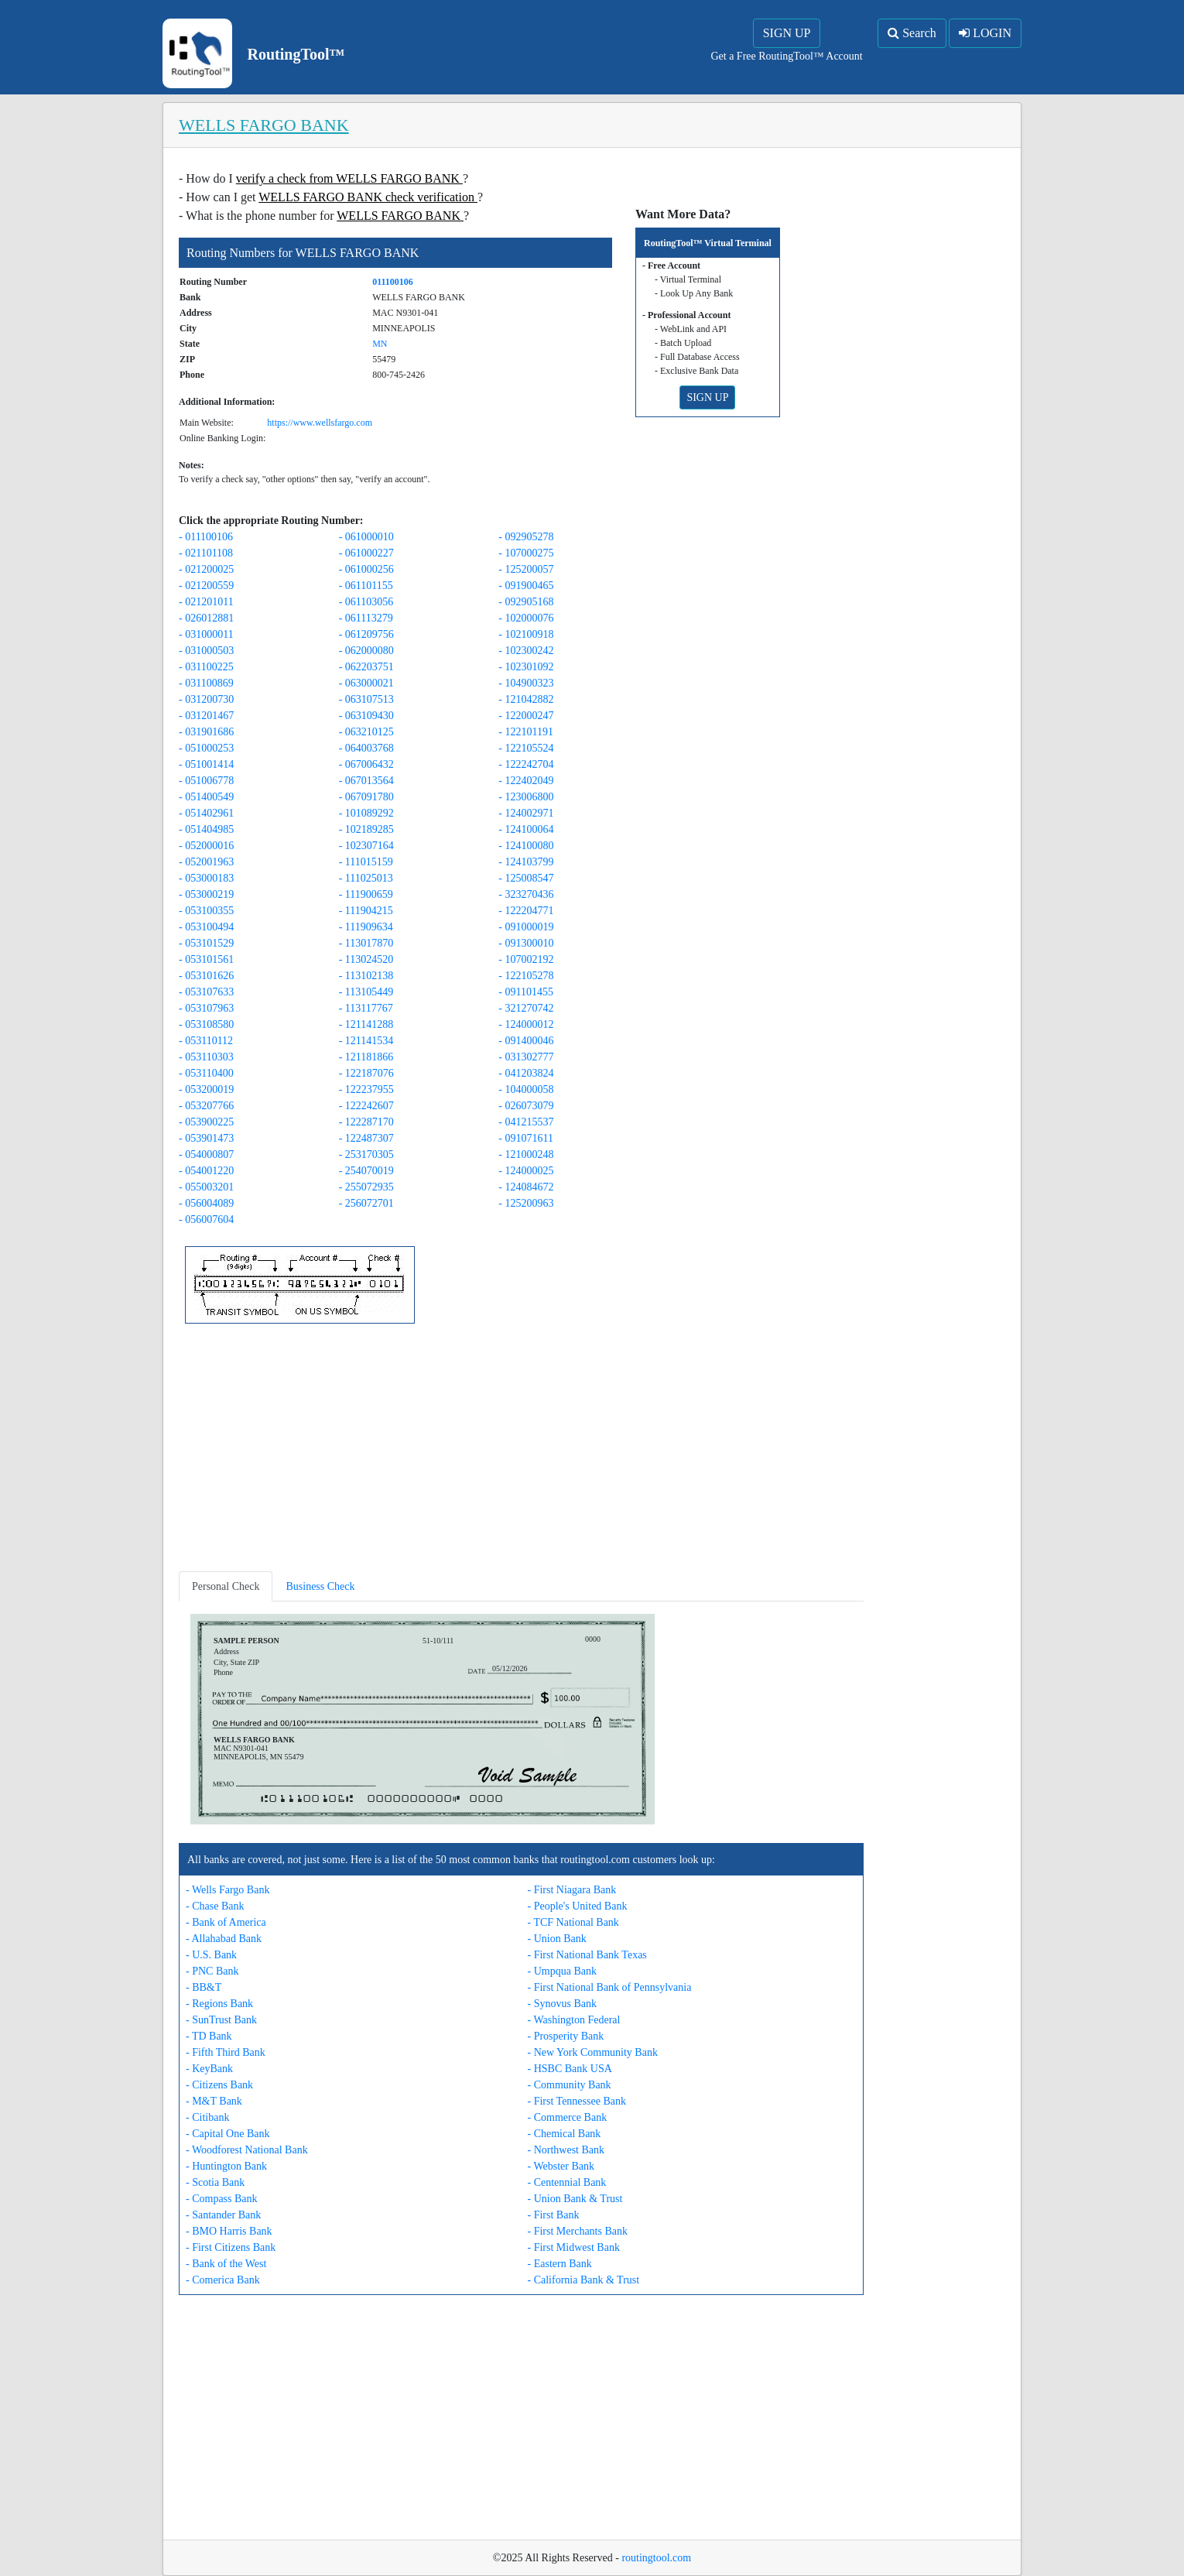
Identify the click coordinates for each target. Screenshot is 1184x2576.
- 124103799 (525, 862)
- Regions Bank (219, 2003)
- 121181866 (366, 1057)
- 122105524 (525, 748)
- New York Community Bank (593, 2052)
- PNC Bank (212, 1971)
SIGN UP (787, 32)
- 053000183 (206, 878)
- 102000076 (525, 618)
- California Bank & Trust (584, 2280)
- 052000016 (206, 845)
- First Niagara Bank (572, 1890)
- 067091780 (366, 797)
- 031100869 (206, 683)
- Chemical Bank (564, 2133)
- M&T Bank (214, 2101)
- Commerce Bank (567, 2117)
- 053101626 (206, 975)
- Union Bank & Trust (575, 2198)
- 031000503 (206, 650)
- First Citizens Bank (230, 2247)
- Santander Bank (223, 2215)
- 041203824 (525, 1073)
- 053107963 (206, 1008)
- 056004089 (206, 1203)
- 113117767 (366, 1008)
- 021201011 (206, 602)
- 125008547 (525, 878)
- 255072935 (366, 1187)
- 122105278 (525, 975)
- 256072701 (366, 1203)
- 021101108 (206, 553)
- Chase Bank (215, 1906)
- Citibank (207, 2117)
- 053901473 (206, 1138)
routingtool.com (656, 2558)
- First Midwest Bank (574, 2247)
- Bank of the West (226, 2263)
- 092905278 (525, 537)
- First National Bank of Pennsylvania (610, 1987)
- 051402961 (206, 813)
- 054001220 (206, 1171)
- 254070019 (366, 1171)
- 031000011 (206, 634)
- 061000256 (366, 569)
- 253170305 (366, 1154)
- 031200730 (206, 699)
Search (912, 32)
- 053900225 (206, 1122)
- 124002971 (525, 813)
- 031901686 (206, 732)
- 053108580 (206, 1024)
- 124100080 (525, 845)
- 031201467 (206, 715)
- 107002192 (525, 959)
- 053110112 (206, 1040)
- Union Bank (557, 1938)
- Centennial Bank (567, 2182)
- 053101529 (206, 943)
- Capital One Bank (227, 2133)
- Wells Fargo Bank (227, 1890)
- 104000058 (525, 1089)
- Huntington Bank (226, 2166)
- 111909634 (366, 927)
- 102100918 (525, 634)
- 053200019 (206, 1089)
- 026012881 (206, 618)
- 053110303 (206, 1057)
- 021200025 (206, 569)
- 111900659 (366, 894)
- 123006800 (525, 797)
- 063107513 (366, 699)
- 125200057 (525, 569)
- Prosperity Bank (566, 2036)
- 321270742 (525, 1008)
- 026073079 (525, 1106)
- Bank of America (226, 1922)
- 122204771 (525, 910)
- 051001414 (206, 764)
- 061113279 (366, 618)
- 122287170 (366, 1122)
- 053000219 (206, 894)
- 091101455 (525, 992)
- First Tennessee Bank (577, 2101)
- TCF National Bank (573, 1922)
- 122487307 (366, 1138)
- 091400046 (525, 1040)
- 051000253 (206, 748)
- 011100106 (206, 537)
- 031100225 (206, 667)
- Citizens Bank (219, 2085)
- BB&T (203, 1987)
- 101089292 (366, 813)
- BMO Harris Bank (229, 2231)
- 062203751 (366, 667)
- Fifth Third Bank (225, 2052)
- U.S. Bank (211, 1955)
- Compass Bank (222, 2198)
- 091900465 (525, 585)
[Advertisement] (521, 1450)
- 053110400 (206, 1073)
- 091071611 (525, 1138)
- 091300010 (525, 943)
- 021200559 (206, 585)
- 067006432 (366, 764)
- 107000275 (525, 553)
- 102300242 (525, 650)
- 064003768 (366, 748)
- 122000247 (525, 715)
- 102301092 (525, 667)
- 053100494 (206, 927)
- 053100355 (206, 910)
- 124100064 (525, 829)
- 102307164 (366, 845)
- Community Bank (569, 2085)
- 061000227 (366, 553)
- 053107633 (206, 992)
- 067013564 (366, 780)
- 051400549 (206, 797)
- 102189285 (366, 829)
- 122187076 (366, 1073)
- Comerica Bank (223, 2280)
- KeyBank (209, 2068)
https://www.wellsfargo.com (319, 422)
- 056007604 (206, 1219)
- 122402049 (525, 780)
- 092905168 (525, 602)
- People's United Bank (578, 1906)
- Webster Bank (561, 2166)
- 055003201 (206, 1187)
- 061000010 (366, 537)
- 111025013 (366, 878)
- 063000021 (366, 683)
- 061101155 (366, 585)
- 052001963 (206, 862)
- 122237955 (366, 1089)
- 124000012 (525, 1024)
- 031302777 (525, 1057)
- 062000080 (366, 650)
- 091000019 (525, 927)
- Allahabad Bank (224, 1938)
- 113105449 (366, 992)
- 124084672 (525, 1187)
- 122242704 (525, 764)
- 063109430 (366, 715)
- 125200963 (525, 1203)
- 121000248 (525, 1154)
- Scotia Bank (215, 2182)
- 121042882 (525, 699)
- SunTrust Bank (221, 2020)
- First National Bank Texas (587, 1955)
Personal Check (225, 1586)
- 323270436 (525, 894)
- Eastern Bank (560, 2263)
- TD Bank (209, 2036)
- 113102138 (366, 975)
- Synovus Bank (562, 2003)
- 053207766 (206, 1106)
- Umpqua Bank (562, 1971)
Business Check (320, 1586)
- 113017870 (366, 943)
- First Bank (554, 2215)
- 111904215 (366, 910)
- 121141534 (366, 1040)
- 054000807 (206, 1154)
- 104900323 (525, 683)
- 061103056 (366, 602)
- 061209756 (366, 634)
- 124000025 (525, 1171)
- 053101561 (206, 959)
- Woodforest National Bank (247, 2150)
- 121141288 (366, 1024)
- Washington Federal (574, 2020)
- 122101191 (525, 732)
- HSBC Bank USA (570, 2068)
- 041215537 (525, 1122)
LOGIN (985, 32)
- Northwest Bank (566, 2150)
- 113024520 (366, 959)
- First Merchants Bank (578, 2231)
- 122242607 (366, 1106)
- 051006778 (206, 780)
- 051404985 (206, 829)
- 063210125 (366, 732)
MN (379, 343)
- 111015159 (366, 862)
